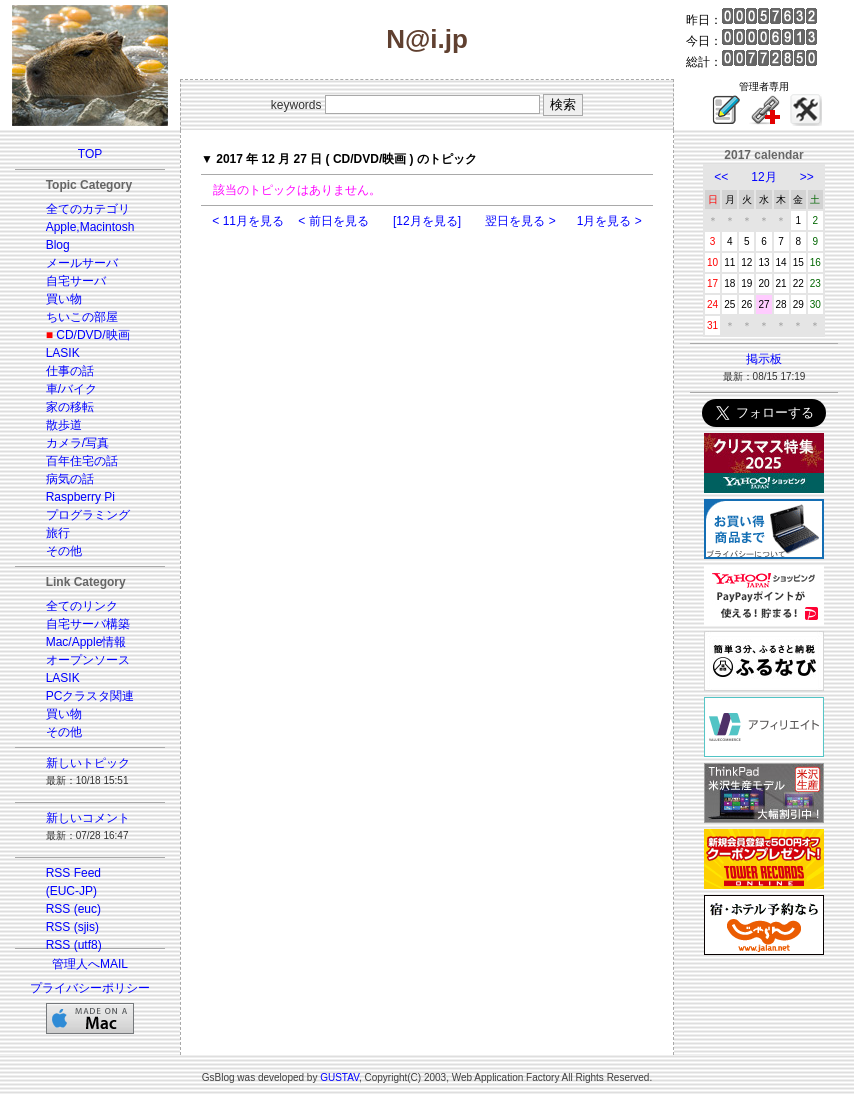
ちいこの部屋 (82, 317)
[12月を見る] (427, 221)
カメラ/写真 (77, 443)
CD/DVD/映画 (92, 335)
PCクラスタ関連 (90, 696)
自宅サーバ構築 (88, 624)
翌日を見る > (520, 221)
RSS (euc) (73, 909)
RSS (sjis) (72, 927)
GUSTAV (339, 1077)
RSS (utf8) (74, 945)
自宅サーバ (76, 281)
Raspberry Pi (80, 497)
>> (807, 177)
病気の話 (70, 479)
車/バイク (71, 389)
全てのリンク (82, 606)
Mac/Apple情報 (86, 642)
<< (721, 177)
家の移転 (70, 407)
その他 (64, 551)
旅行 (58, 533)
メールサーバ (82, 263)
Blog (58, 245)
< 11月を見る (248, 221)
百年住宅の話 (82, 461)
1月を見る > (609, 221)
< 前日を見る (333, 221)
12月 (763, 177)
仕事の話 (70, 371)
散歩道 (64, 425)
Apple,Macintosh (90, 227)
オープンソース (88, 660)
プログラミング (88, 515)
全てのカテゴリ (88, 209)
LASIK (63, 353)
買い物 (64, 299)
